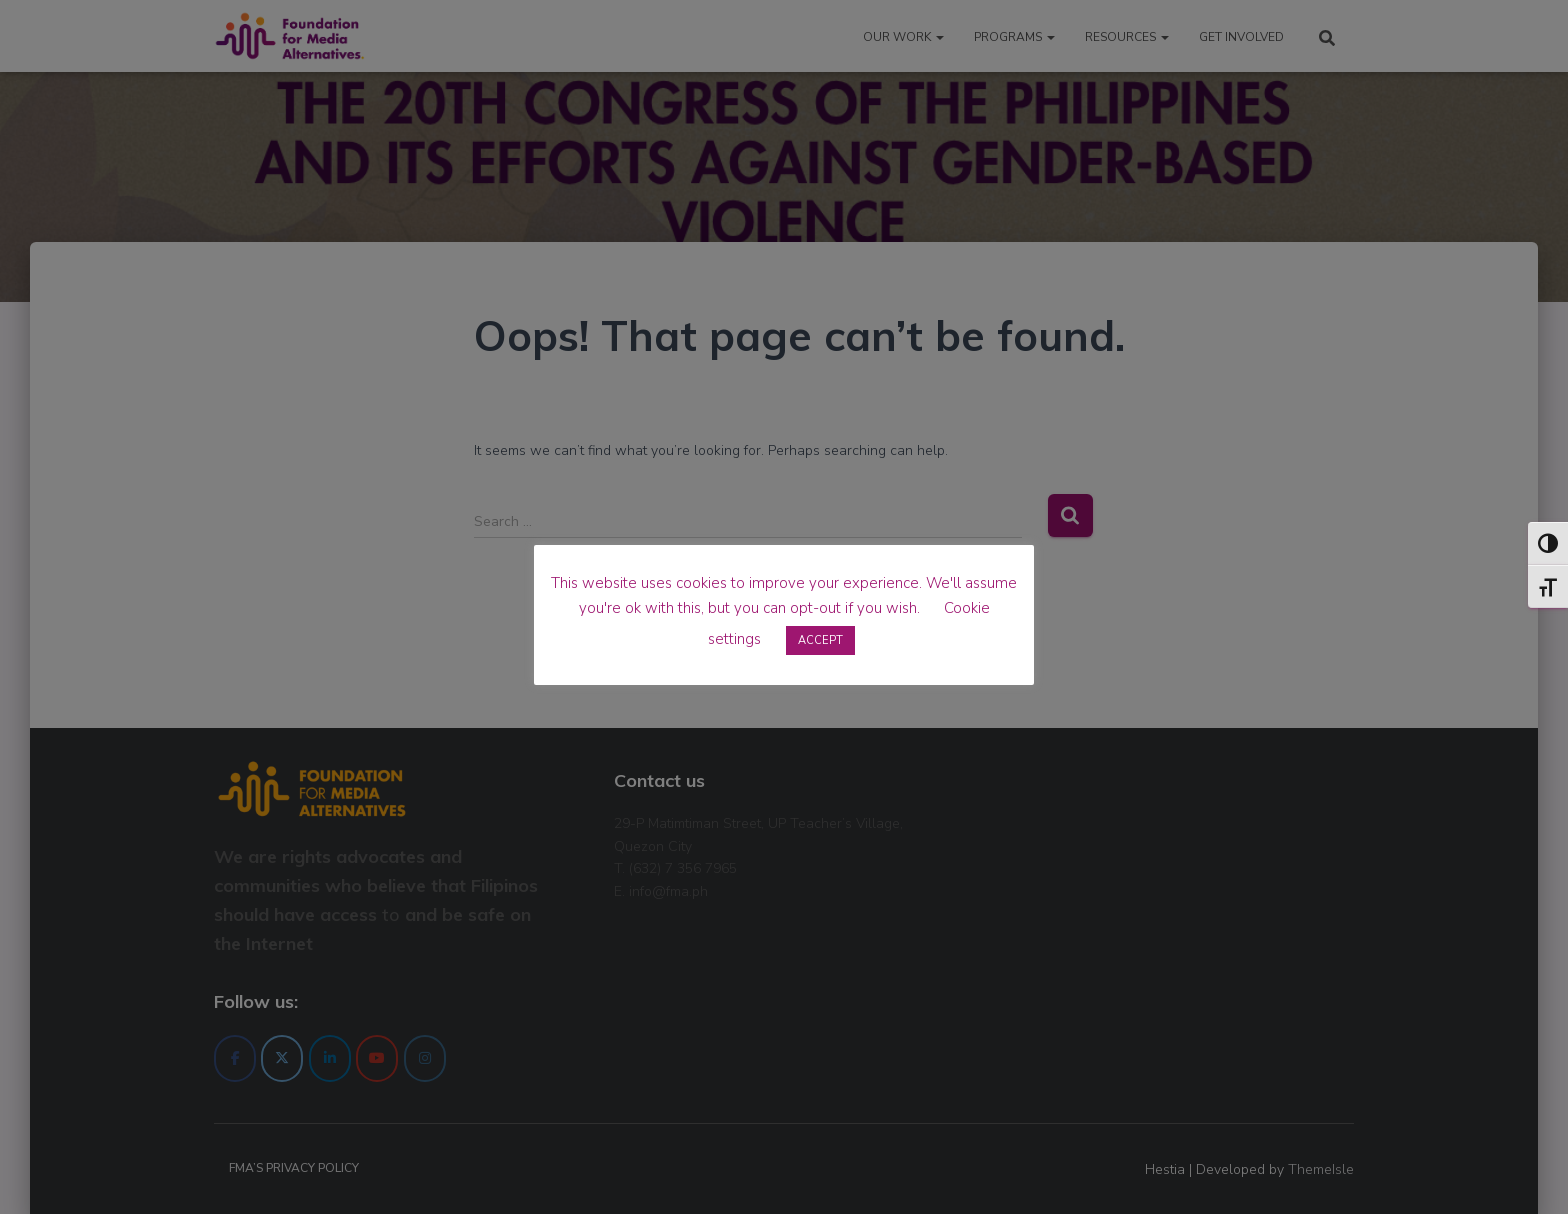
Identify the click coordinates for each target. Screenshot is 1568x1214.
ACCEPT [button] (820, 640)
